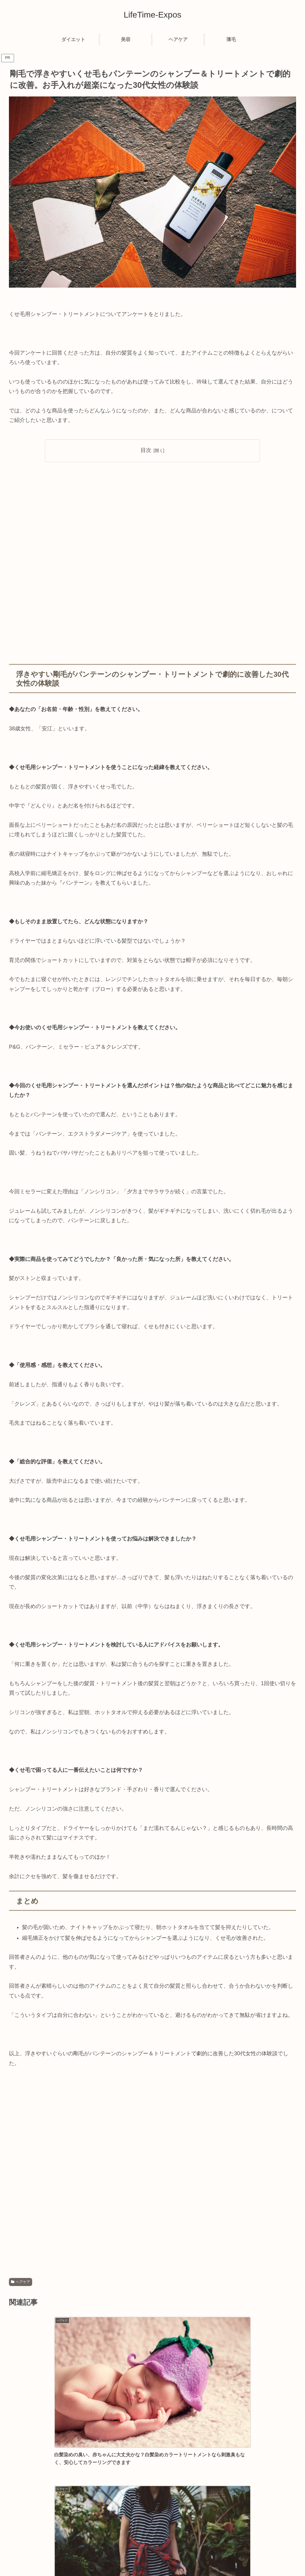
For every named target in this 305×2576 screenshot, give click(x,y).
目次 (146, 450)
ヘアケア (20, 2282)
